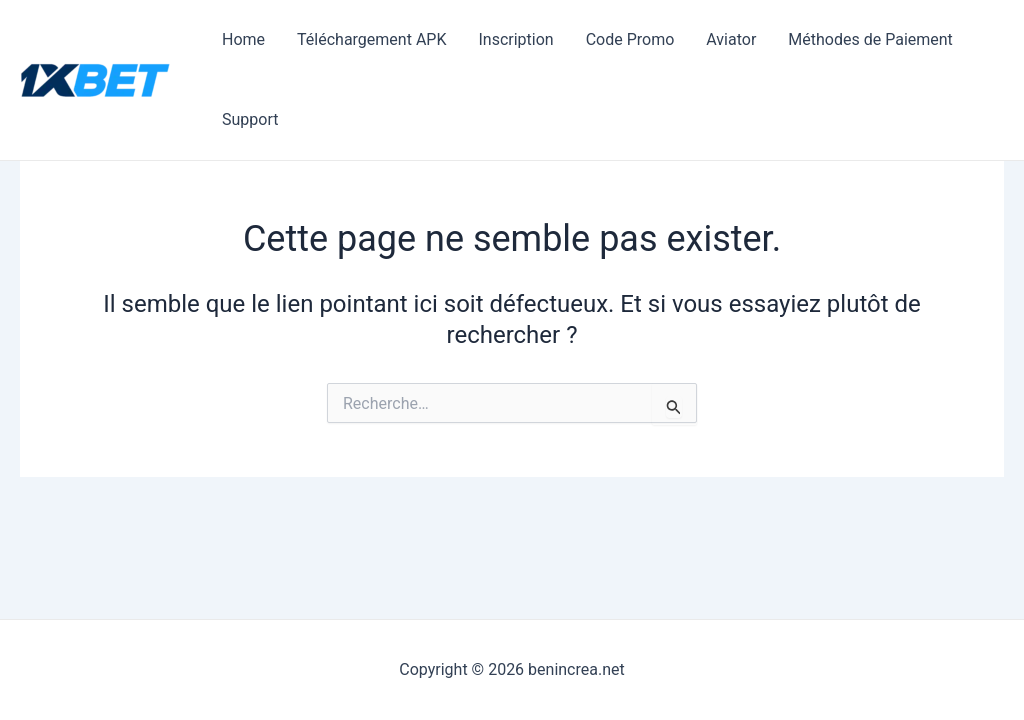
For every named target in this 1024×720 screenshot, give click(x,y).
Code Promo (630, 39)
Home (243, 39)
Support (250, 119)
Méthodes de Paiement (870, 39)
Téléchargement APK (371, 39)
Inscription (515, 39)
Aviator (731, 39)
